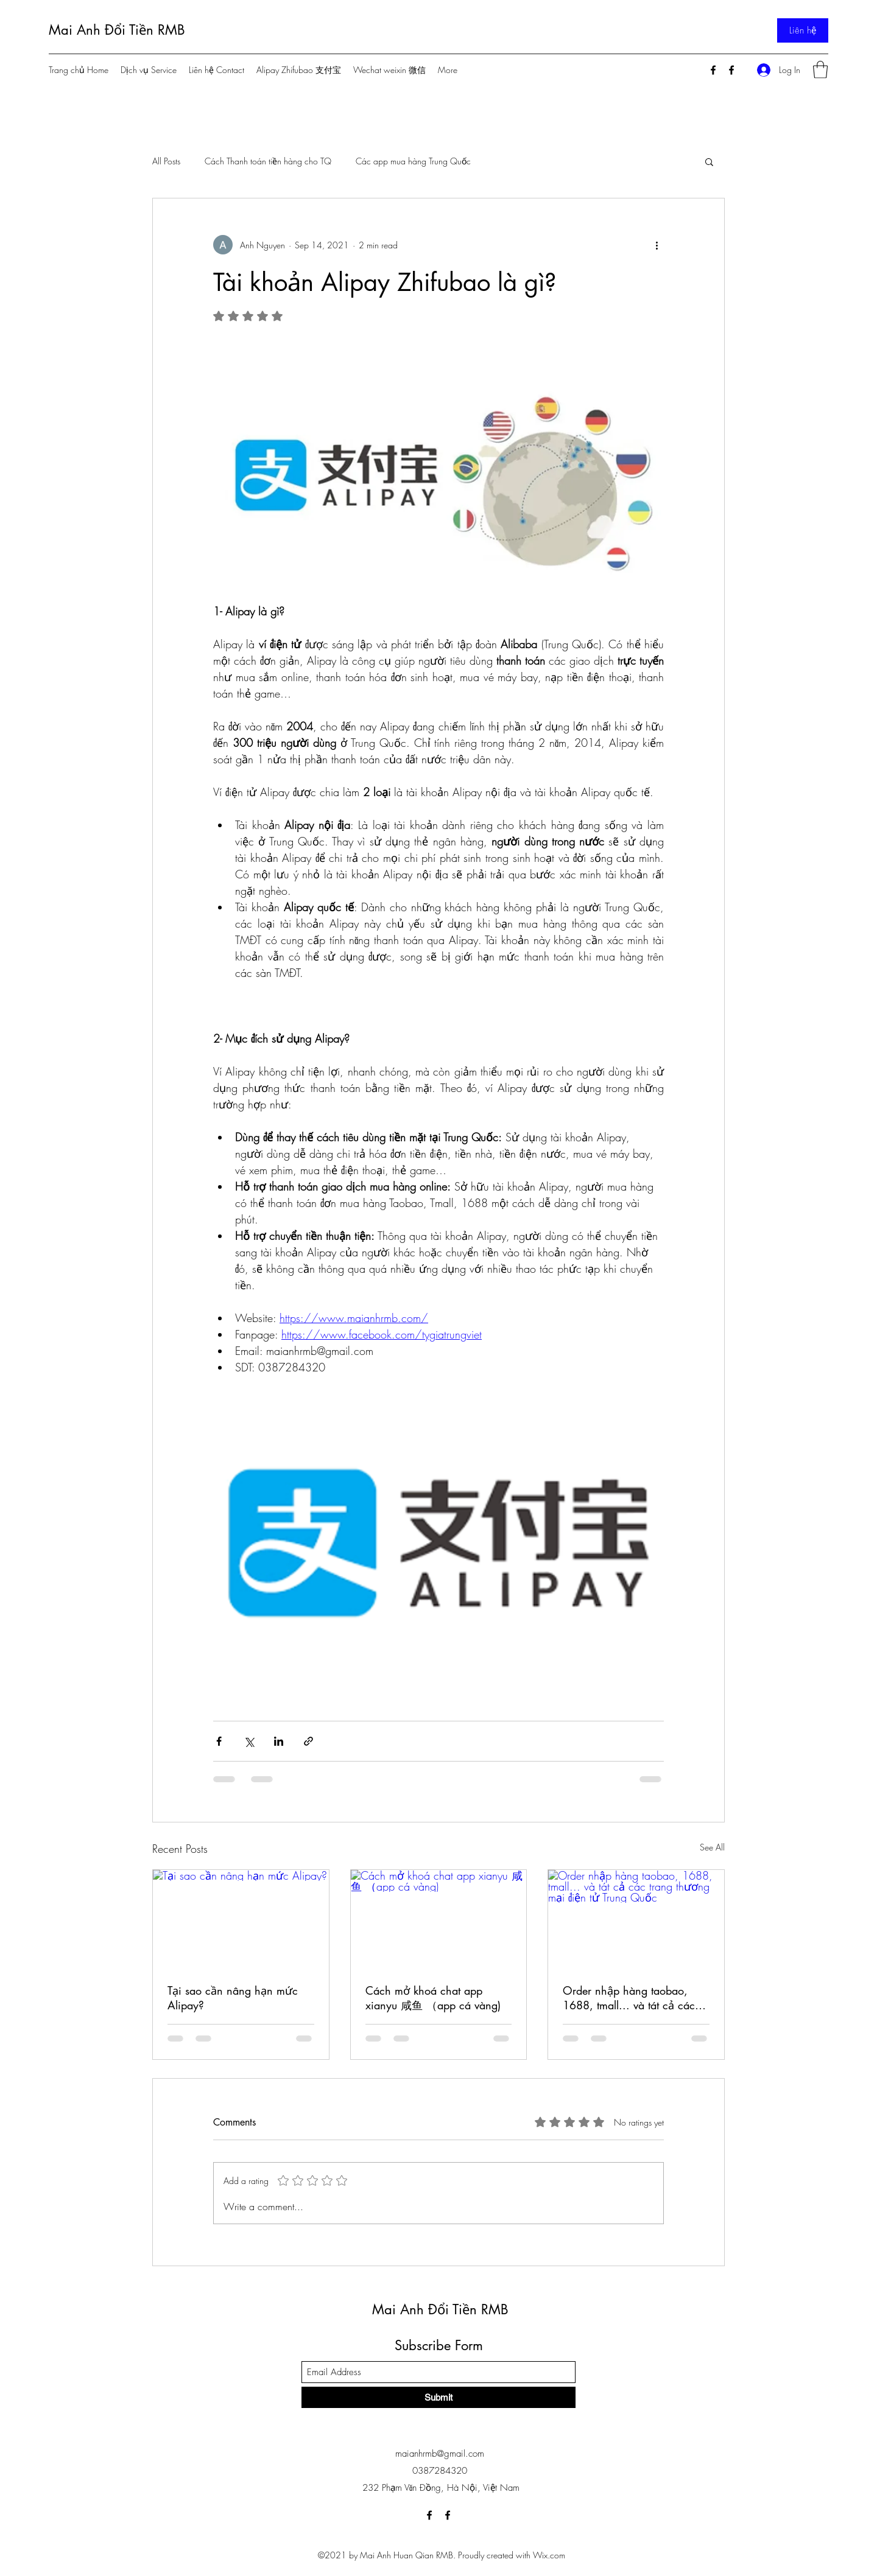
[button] (820, 70)
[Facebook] (713, 70)
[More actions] (656, 244)
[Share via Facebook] (219, 1741)
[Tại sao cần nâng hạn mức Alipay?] (241, 1919)
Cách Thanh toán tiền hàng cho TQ (268, 161)
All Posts (166, 161)
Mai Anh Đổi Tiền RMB (117, 29)
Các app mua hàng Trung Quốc (413, 161)
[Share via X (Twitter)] (249, 1741)
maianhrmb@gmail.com (439, 2454)
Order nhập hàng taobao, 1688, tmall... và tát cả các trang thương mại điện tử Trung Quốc (629, 1997)
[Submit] (438, 2397)
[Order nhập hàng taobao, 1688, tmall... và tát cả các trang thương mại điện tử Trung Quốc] (636, 1919)
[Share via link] (308, 1741)
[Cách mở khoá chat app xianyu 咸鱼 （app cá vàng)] (439, 1919)
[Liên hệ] (802, 30)
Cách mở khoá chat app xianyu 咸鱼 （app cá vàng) (433, 1997)
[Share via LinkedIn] (278, 1741)
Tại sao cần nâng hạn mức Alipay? (232, 1997)
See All (712, 1847)
